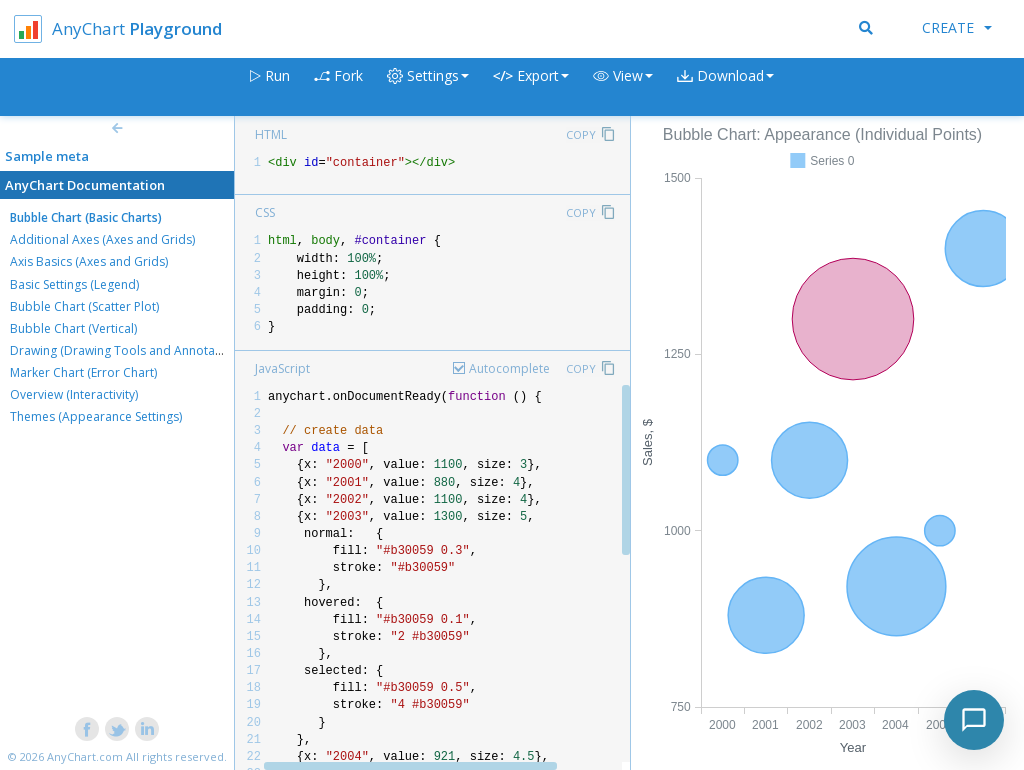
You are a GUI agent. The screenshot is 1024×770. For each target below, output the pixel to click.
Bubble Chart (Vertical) (73, 328)
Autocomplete (509, 368)
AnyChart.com (85, 756)
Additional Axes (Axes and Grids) (102, 239)
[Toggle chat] (974, 720)
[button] (623, 87)
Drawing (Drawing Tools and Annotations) (128, 350)
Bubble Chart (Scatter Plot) (84, 306)
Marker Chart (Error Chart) (83, 372)
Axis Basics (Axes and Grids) (89, 261)
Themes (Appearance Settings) (96, 416)
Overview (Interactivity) (74, 394)
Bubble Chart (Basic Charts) (86, 217)
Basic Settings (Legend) (74, 284)
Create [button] (957, 27)
